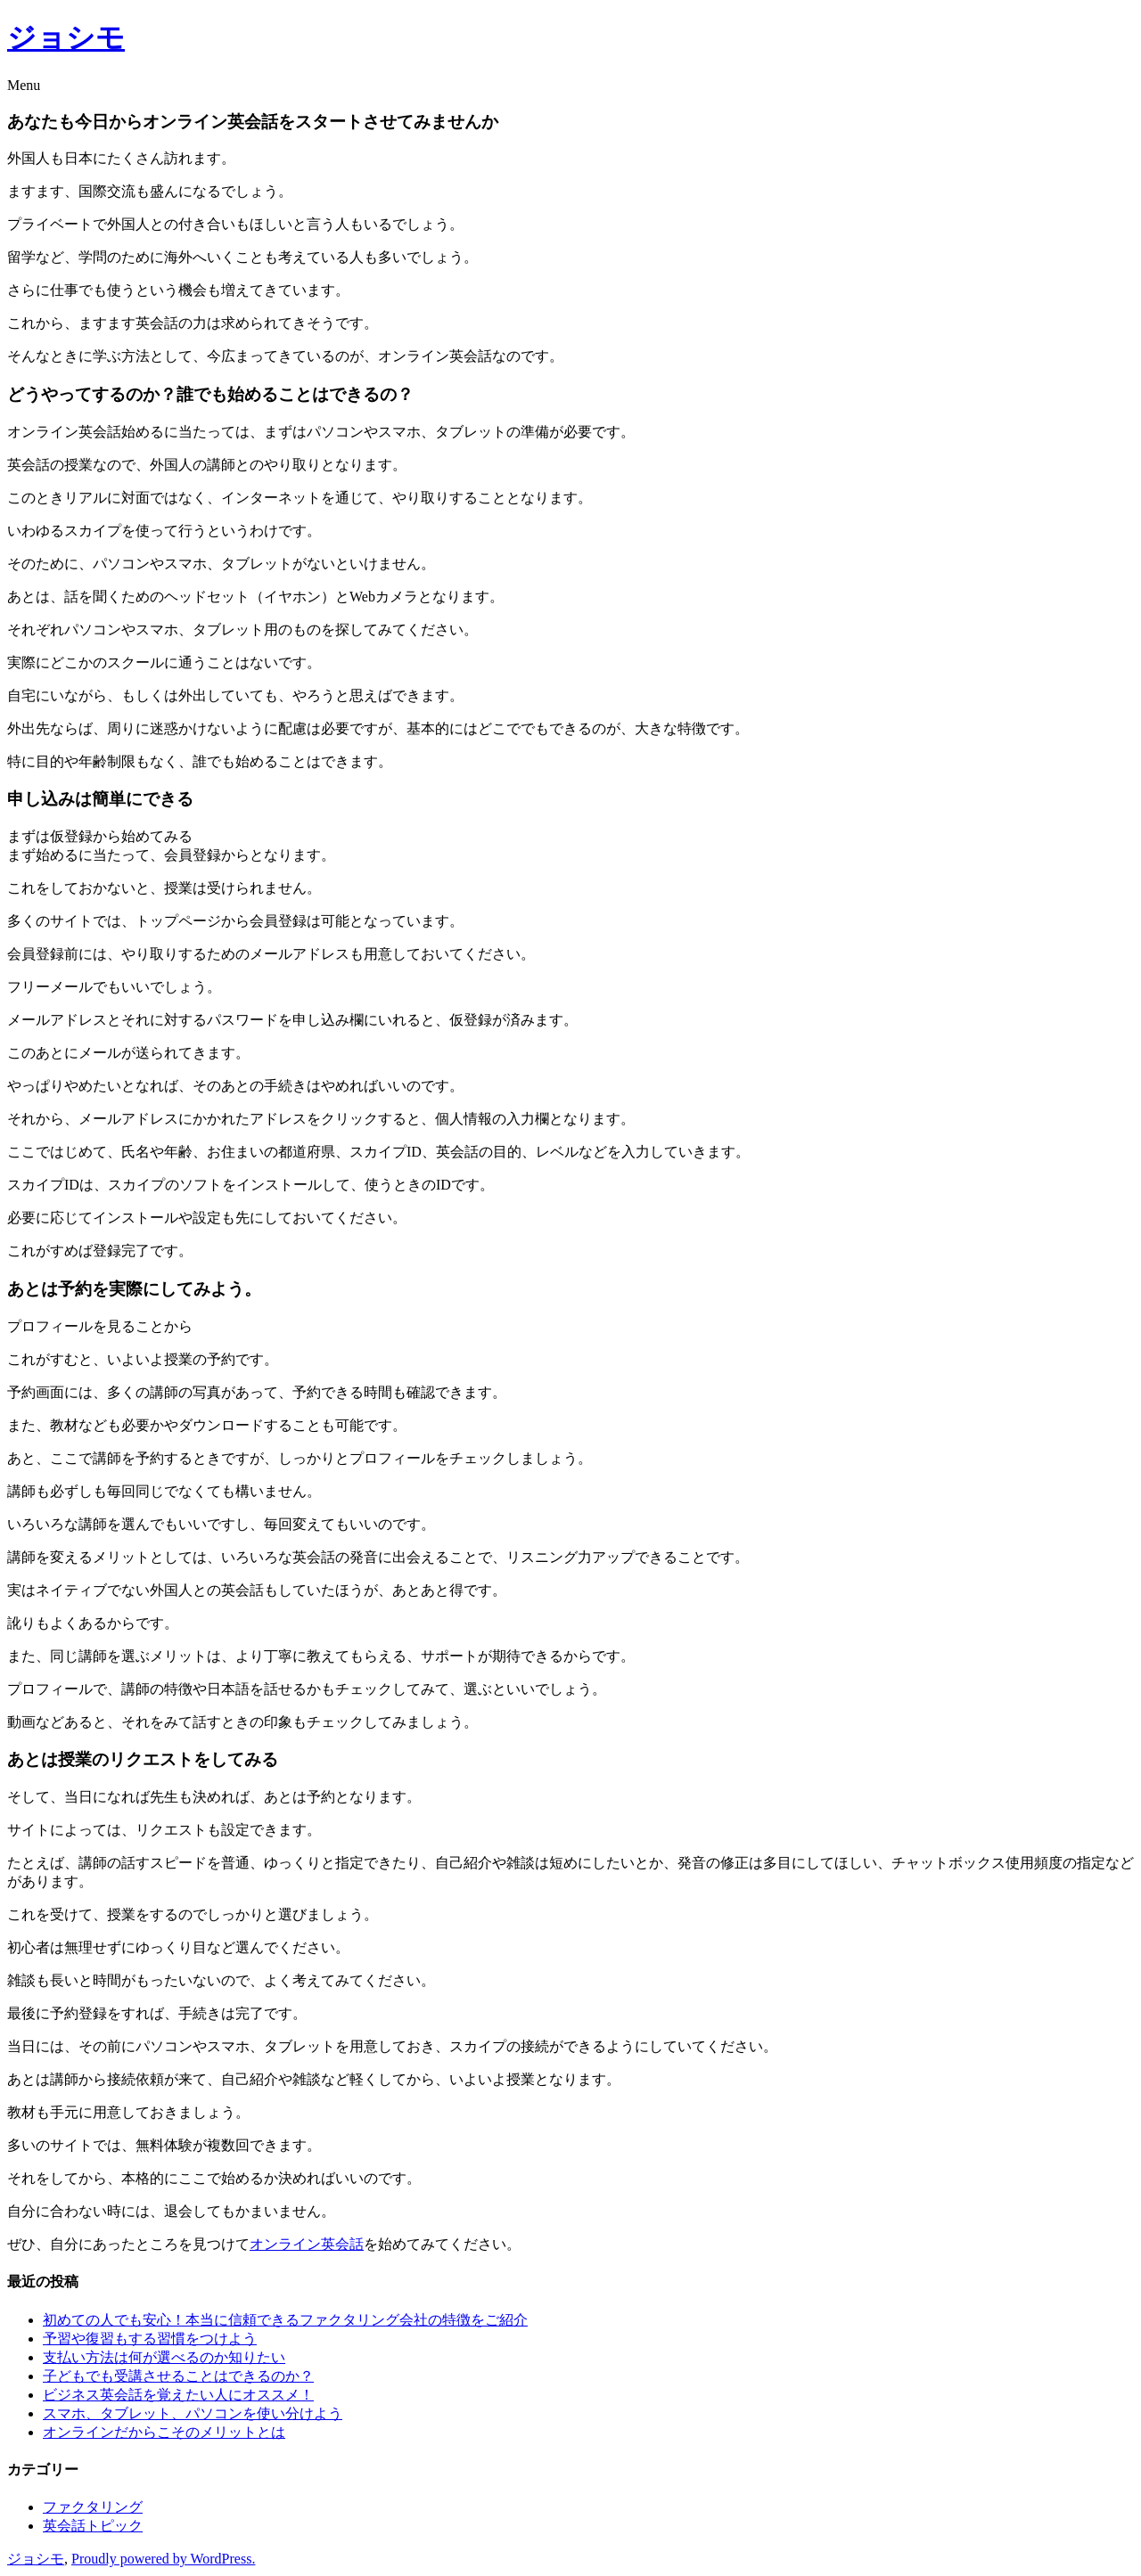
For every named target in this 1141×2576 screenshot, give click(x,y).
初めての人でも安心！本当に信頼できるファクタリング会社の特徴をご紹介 (285, 2319)
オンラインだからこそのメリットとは (164, 2432)
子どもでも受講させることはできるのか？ (178, 2376)
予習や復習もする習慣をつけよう (150, 2338)
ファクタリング (93, 2507)
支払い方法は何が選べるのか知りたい (164, 2357)
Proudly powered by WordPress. (163, 2558)
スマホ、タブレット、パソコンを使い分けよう (192, 2413)
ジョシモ (66, 37)
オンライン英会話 (307, 2244)
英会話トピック (93, 2525)
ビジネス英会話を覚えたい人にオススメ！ (178, 2394)
